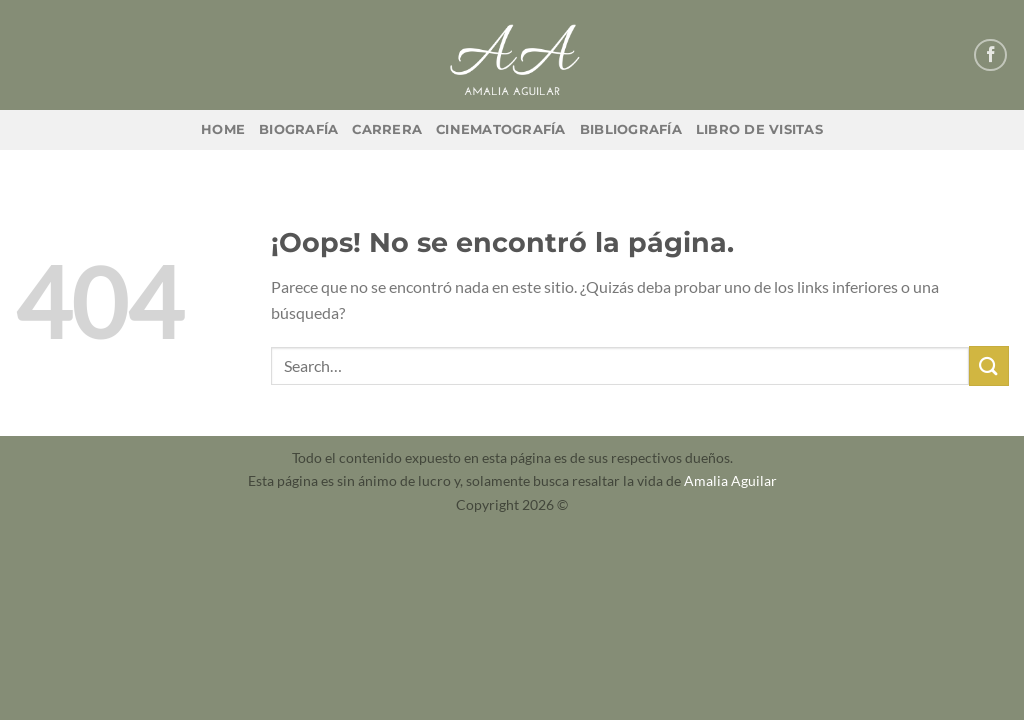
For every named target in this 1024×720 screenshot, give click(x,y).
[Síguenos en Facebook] (990, 55)
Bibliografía (631, 129)
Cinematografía (501, 129)
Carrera (387, 129)
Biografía (298, 129)
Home (223, 129)
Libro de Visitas (759, 129)
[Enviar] (989, 365)
